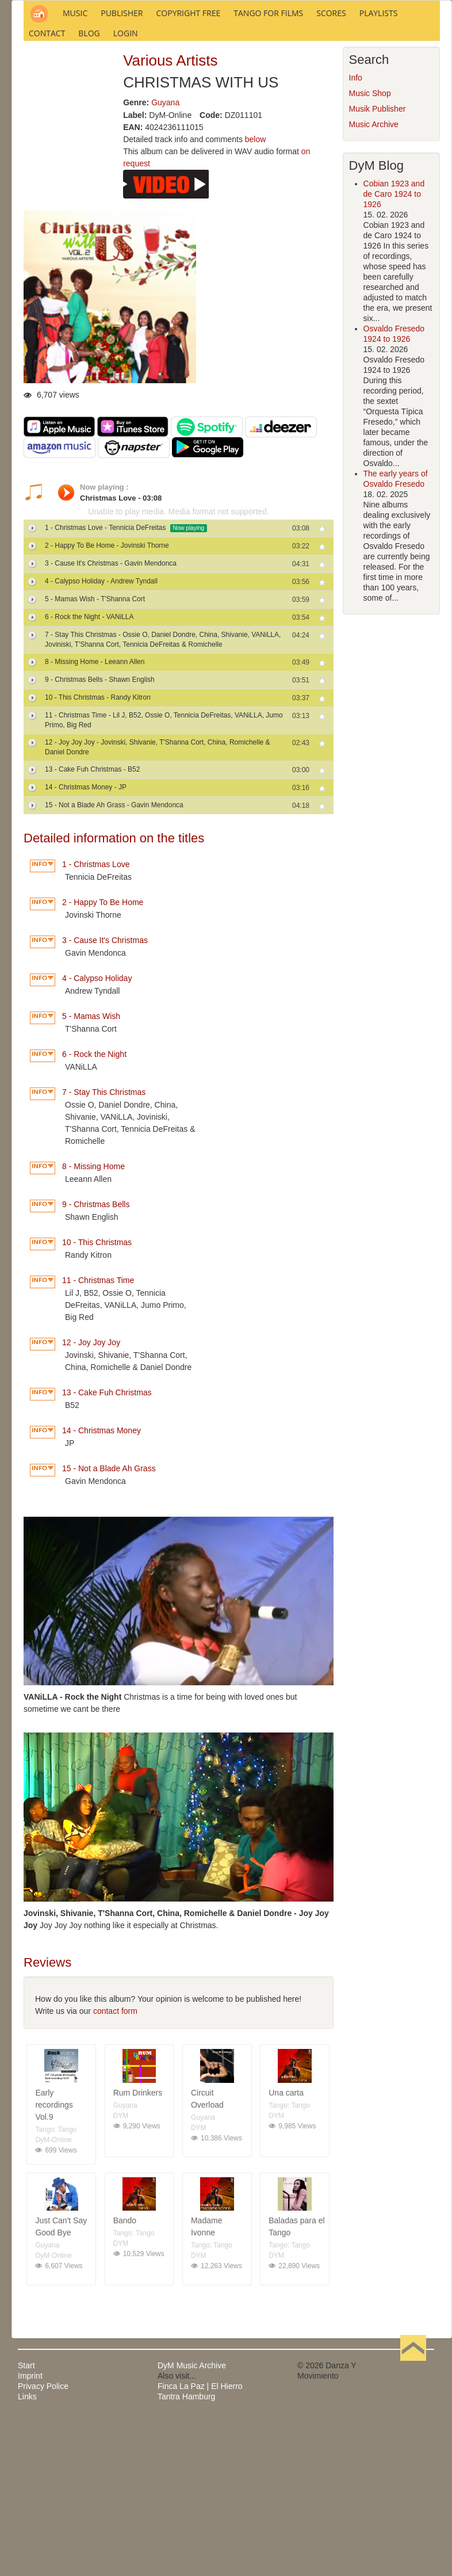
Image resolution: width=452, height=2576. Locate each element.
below (255, 294)
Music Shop (370, 248)
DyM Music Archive (192, 2520)
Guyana (165, 257)
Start (26, 2520)
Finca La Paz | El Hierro (200, 2541)
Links (27, 2551)
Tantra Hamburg (186, 2551)
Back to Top (413, 2520)
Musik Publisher (377, 264)
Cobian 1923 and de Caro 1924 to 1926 (394, 349)
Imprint (30, 2531)
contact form (115, 2166)
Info (355, 233)
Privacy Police (43, 2541)
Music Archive (374, 279)
